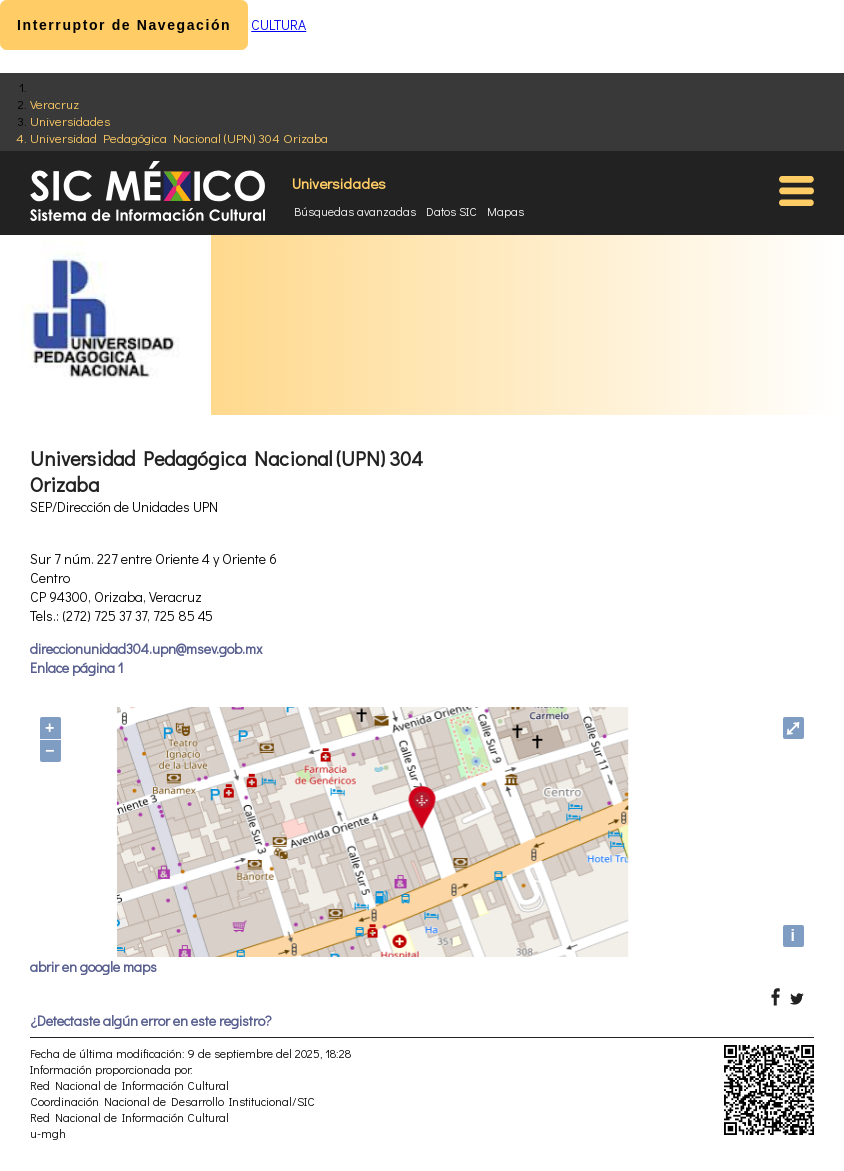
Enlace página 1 (76, 667)
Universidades (70, 120)
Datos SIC (451, 211)
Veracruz (54, 103)
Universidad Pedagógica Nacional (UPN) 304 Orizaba (179, 137)
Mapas (505, 211)
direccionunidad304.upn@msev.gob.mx (146, 648)
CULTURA (278, 24)
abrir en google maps (93, 966)
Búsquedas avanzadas (355, 211)
